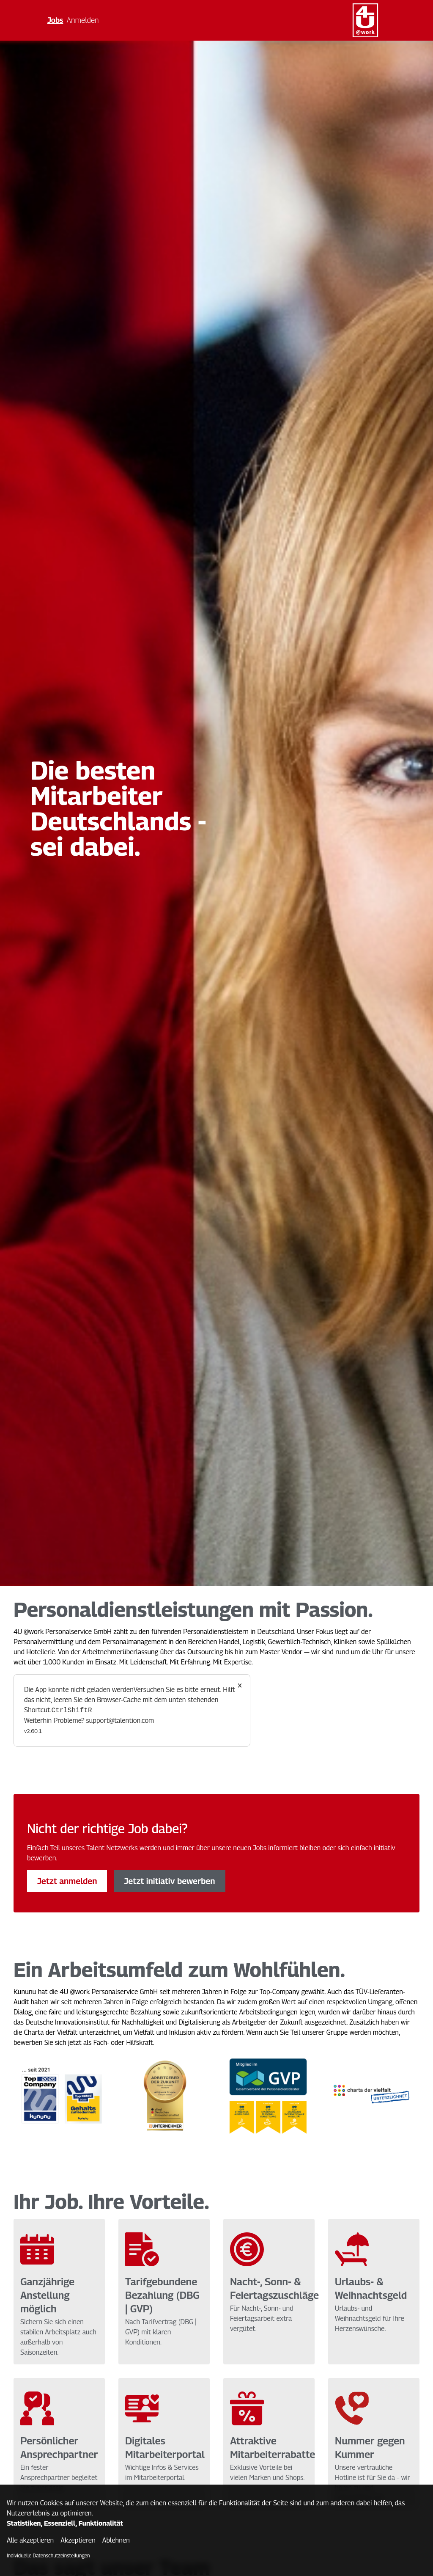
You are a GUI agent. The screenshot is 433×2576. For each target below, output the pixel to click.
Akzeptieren (78, 2540)
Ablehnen (116, 2540)
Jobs (55, 20)
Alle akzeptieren (30, 2540)
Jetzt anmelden (67, 1881)
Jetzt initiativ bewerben (169, 1881)
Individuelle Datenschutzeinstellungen (48, 2555)
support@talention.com (120, 1720)
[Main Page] (365, 20)
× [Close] (239, 1685)
